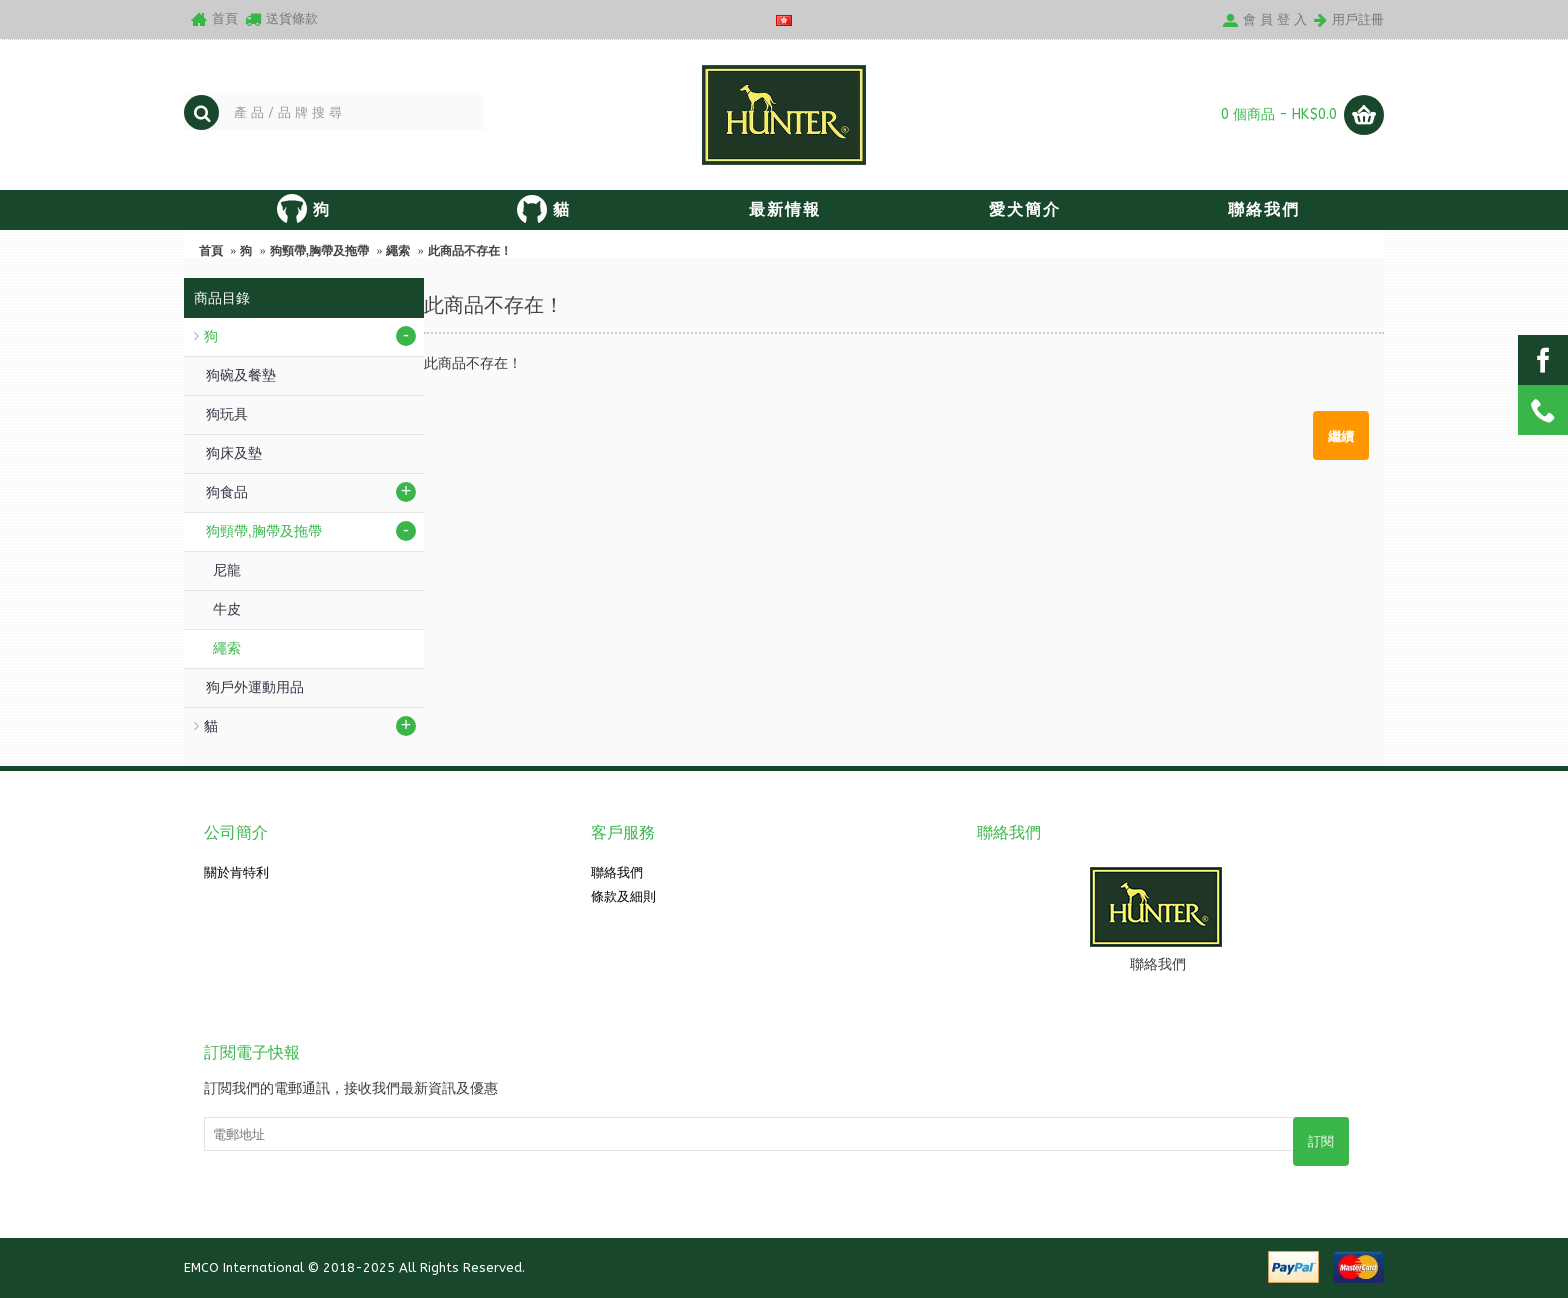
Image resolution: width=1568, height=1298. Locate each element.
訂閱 (1321, 1141)
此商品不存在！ (470, 251)
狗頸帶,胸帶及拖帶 (319, 251)
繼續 (1341, 435)
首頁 (211, 251)
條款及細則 (623, 896)
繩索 (398, 251)
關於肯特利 (236, 872)
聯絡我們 (617, 872)
